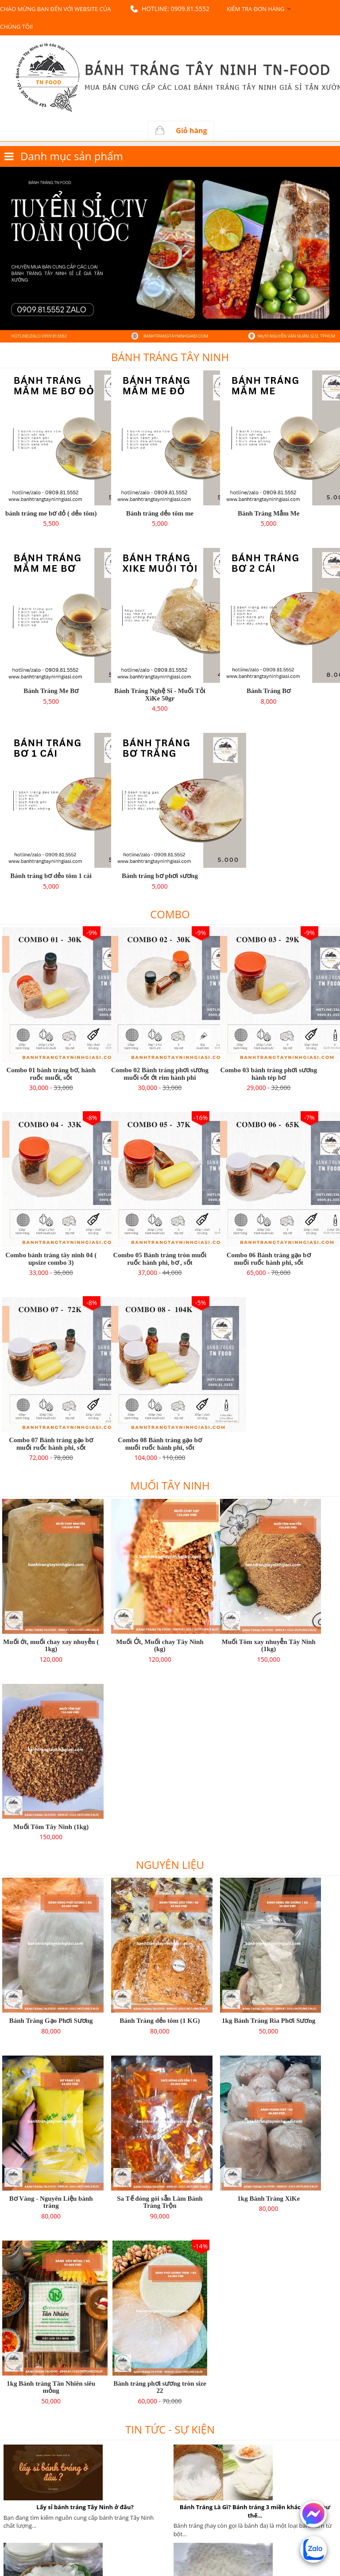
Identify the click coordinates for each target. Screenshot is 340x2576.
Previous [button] (4, 254)
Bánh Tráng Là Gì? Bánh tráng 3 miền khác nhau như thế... (255, 2511)
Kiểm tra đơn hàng (255, 9)
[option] (170, 255)
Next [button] (335, 254)
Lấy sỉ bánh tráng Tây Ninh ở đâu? (84, 2507)
